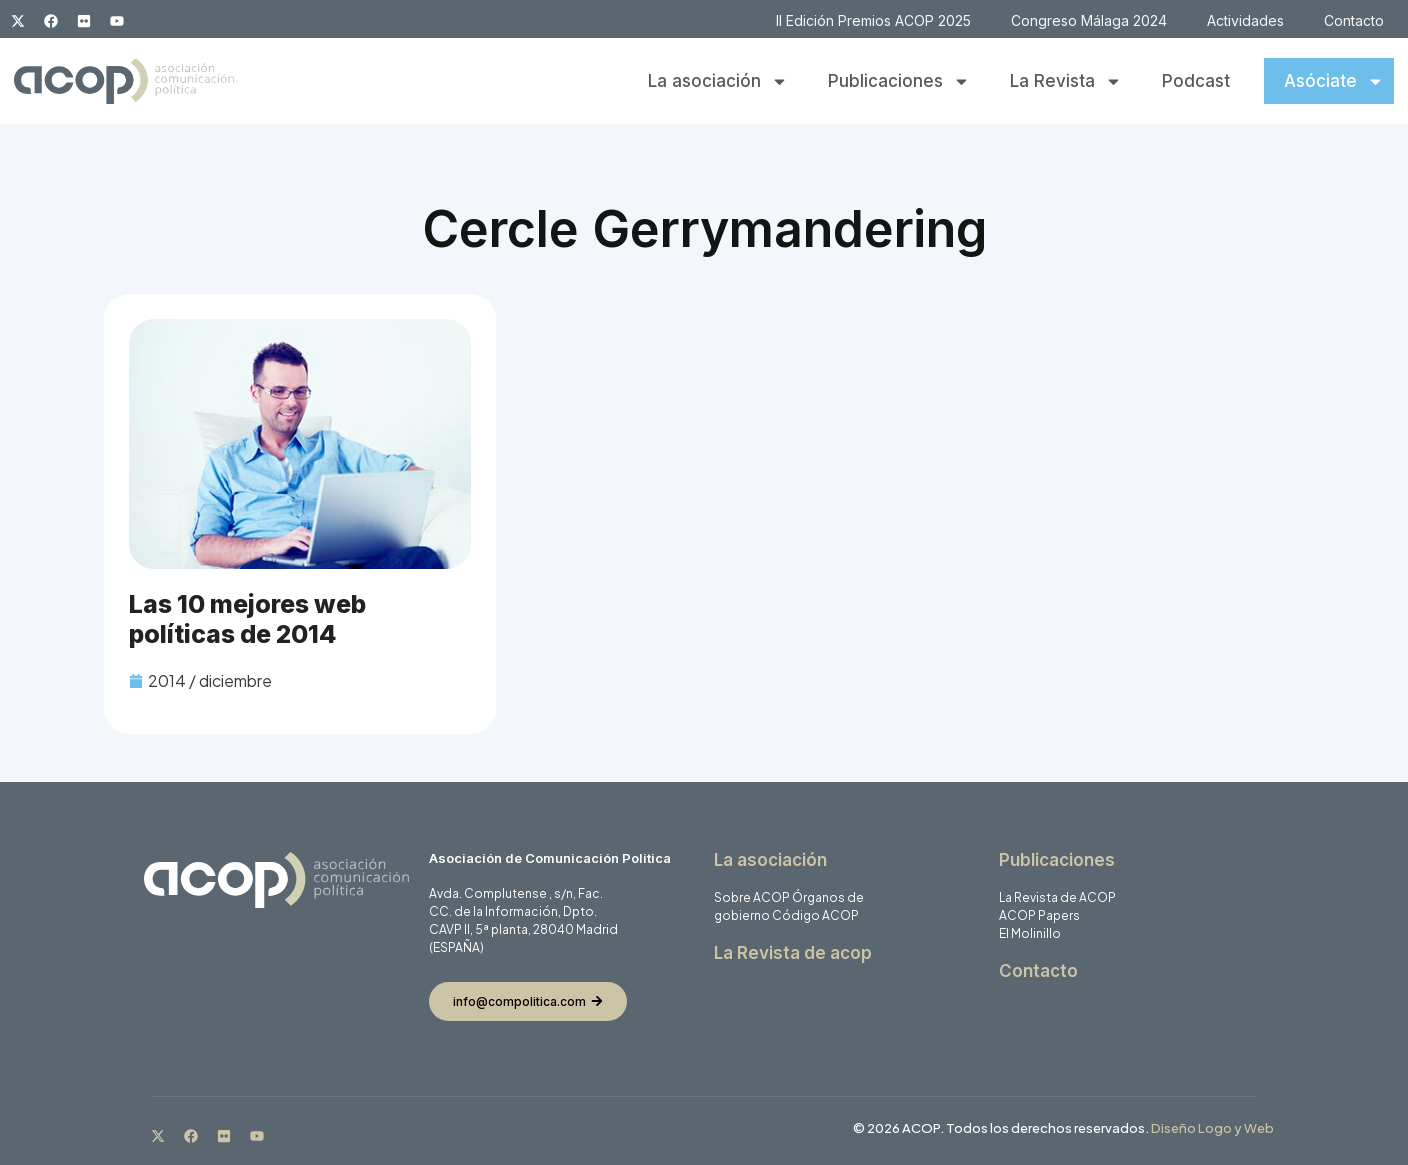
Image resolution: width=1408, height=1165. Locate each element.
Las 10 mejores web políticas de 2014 (247, 619)
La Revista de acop (793, 953)
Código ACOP (815, 915)
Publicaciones (899, 81)
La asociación (718, 81)
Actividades (1245, 20)
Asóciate (1334, 81)
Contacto (1354, 20)
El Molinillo (1030, 933)
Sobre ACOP (752, 897)
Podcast (1196, 81)
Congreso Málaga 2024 (1089, 20)
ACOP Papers (1039, 915)
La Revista (1066, 81)
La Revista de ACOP (1057, 897)
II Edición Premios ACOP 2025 (873, 20)
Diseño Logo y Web (1212, 1128)
